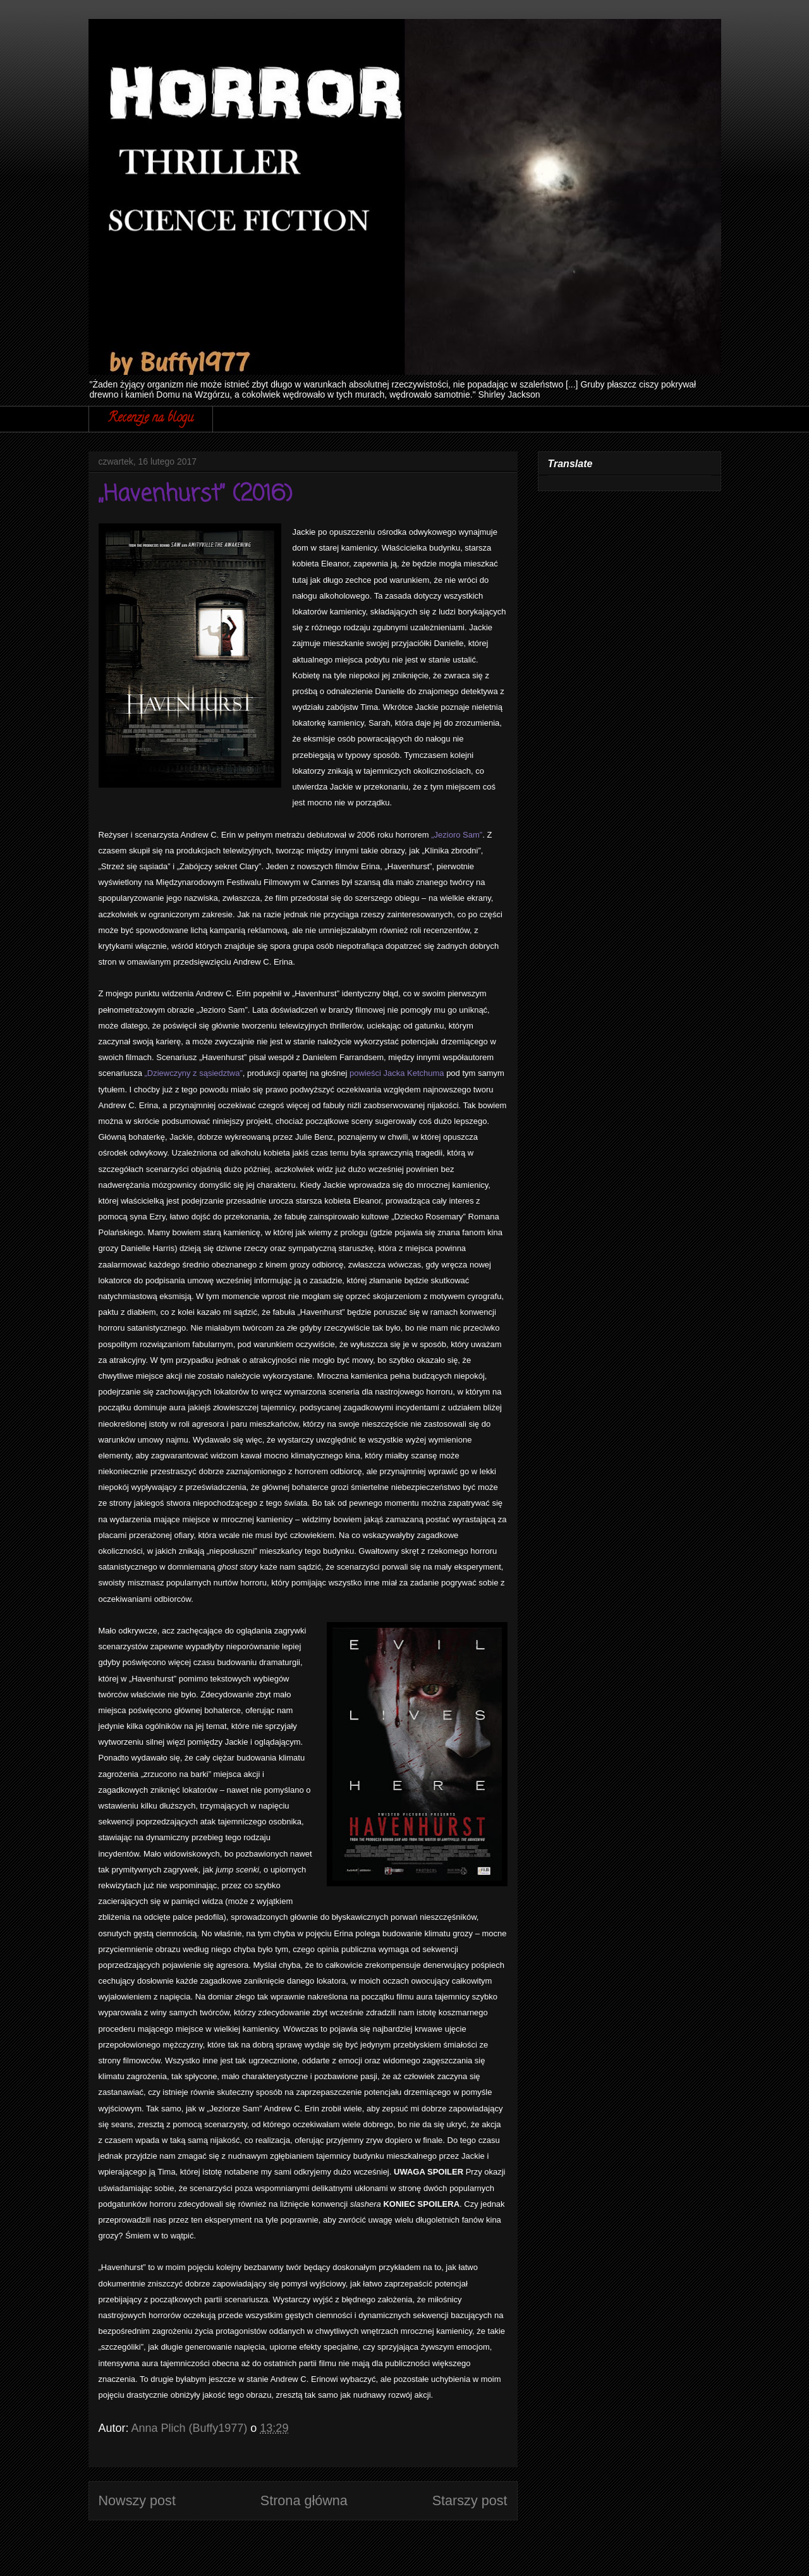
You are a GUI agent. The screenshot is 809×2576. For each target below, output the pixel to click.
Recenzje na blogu (150, 419)
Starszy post (470, 2500)
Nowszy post (137, 2500)
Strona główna (304, 2500)
